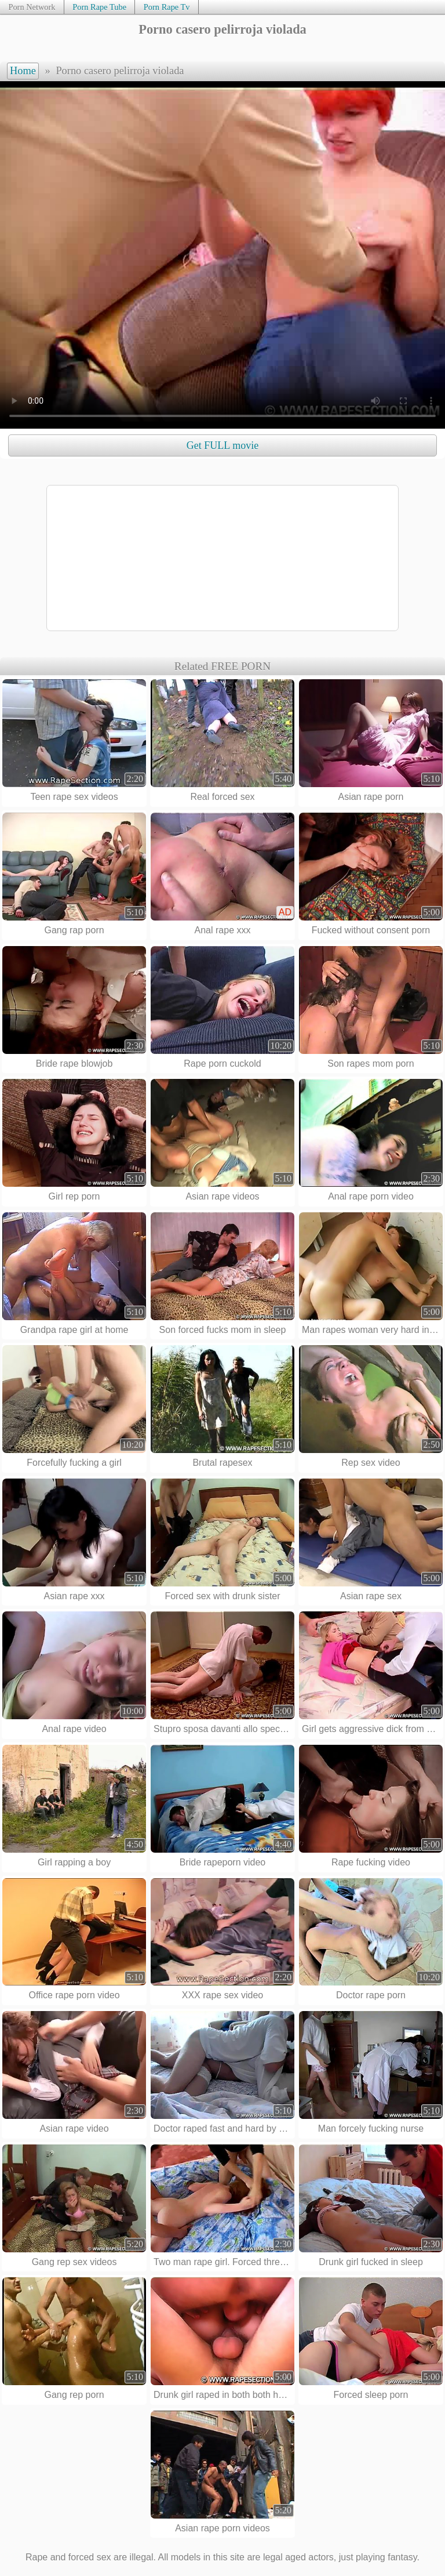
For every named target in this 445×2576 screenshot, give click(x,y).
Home (23, 71)
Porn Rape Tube (99, 7)
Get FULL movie (222, 445)
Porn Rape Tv (167, 7)
